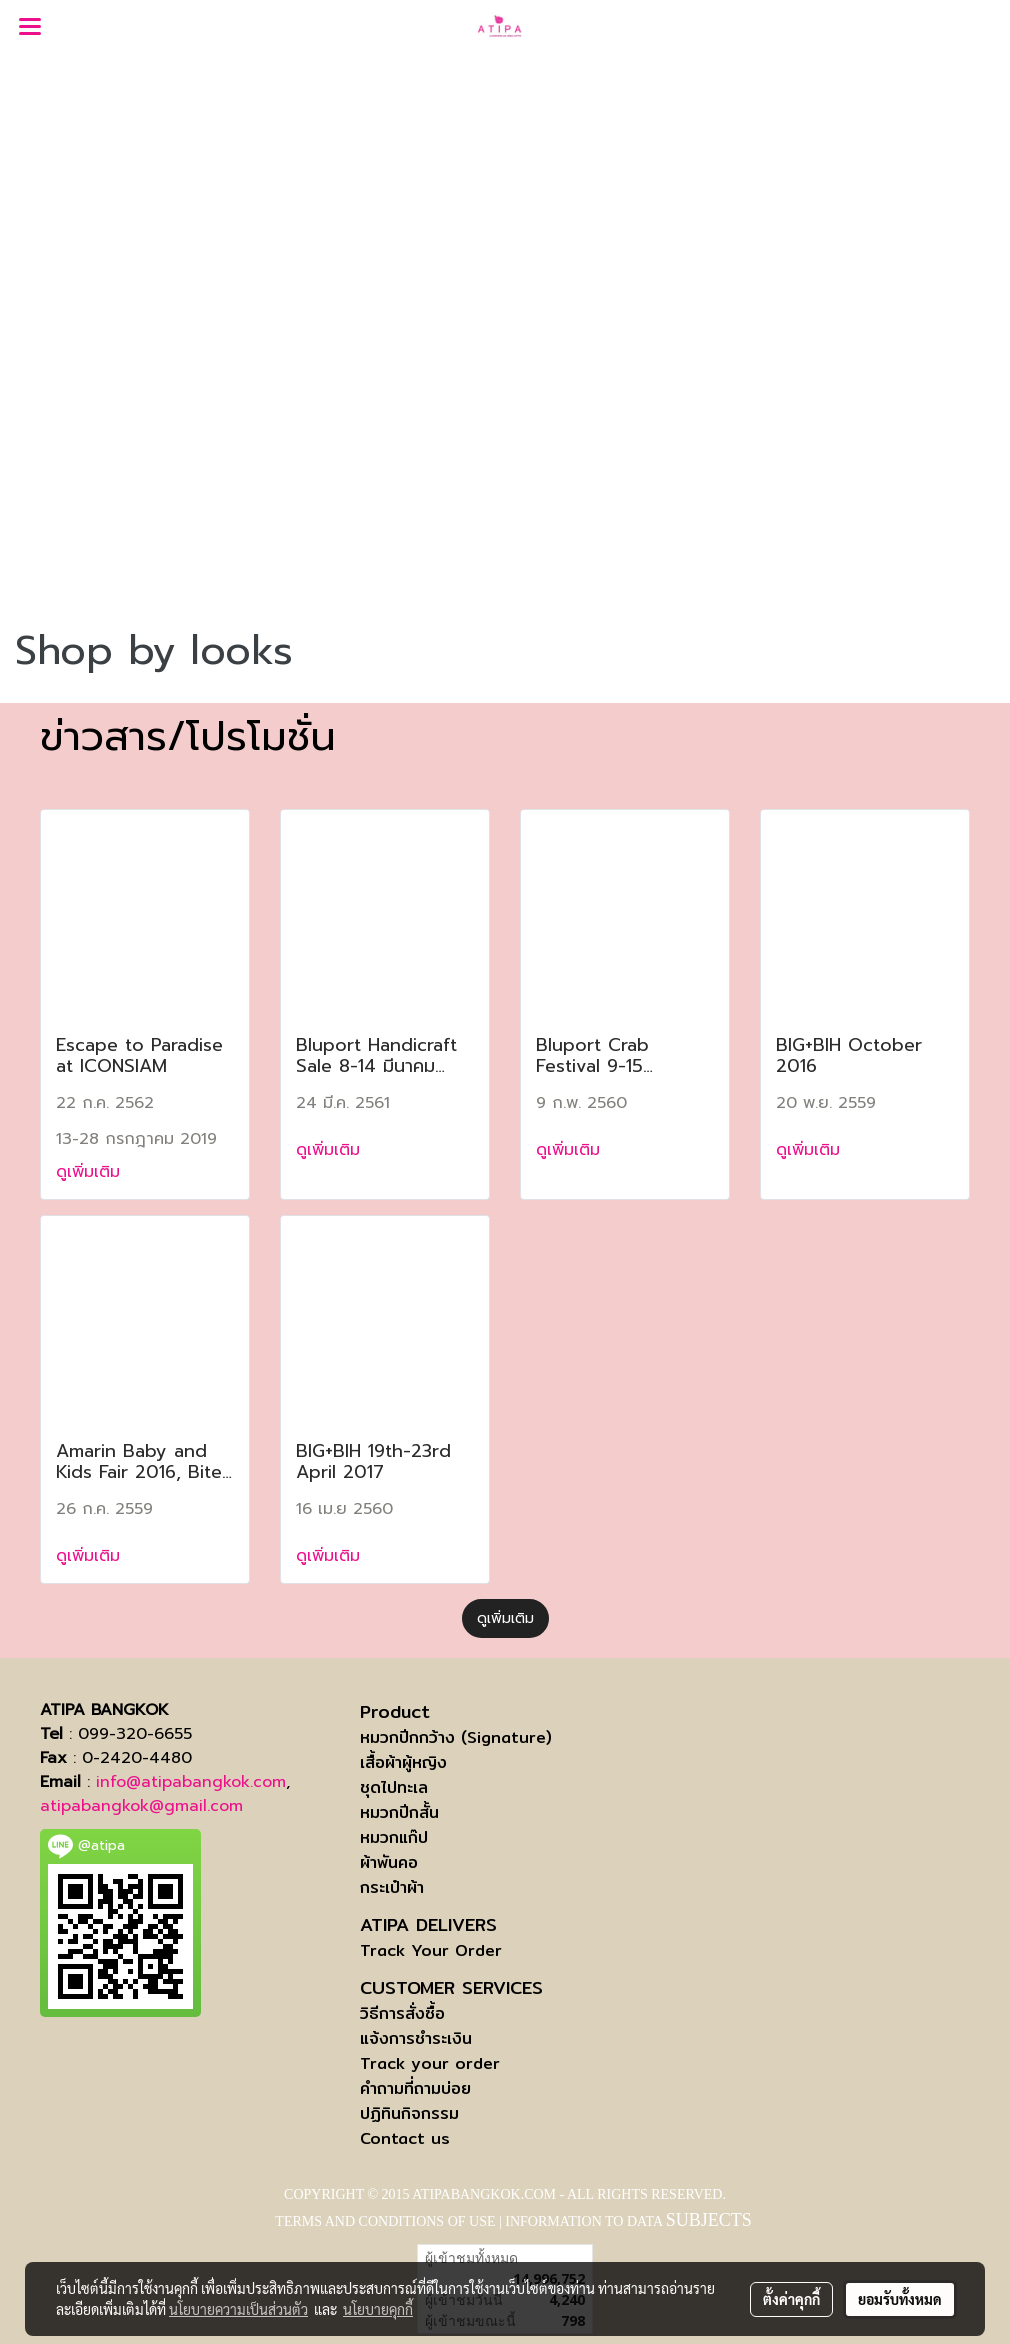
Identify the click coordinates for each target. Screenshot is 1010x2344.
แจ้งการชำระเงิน (416, 2038)
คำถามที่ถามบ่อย (415, 2088)
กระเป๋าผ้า (392, 1887)
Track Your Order (431, 1950)
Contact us (405, 2138)
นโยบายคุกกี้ (378, 2309)
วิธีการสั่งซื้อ (402, 2013)
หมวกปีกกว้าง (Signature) (456, 1737)
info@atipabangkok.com (191, 1782)
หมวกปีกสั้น (399, 1812)
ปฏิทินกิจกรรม (409, 2113)
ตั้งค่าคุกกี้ (791, 2299)
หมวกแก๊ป (394, 1837)
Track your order (430, 2063)
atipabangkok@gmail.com (141, 1806)
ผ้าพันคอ (389, 1862)
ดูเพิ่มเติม (91, 1172)
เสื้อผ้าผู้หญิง (403, 1762)
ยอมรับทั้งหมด (900, 2299)
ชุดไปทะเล (394, 1787)
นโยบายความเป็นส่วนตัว (238, 2309)
